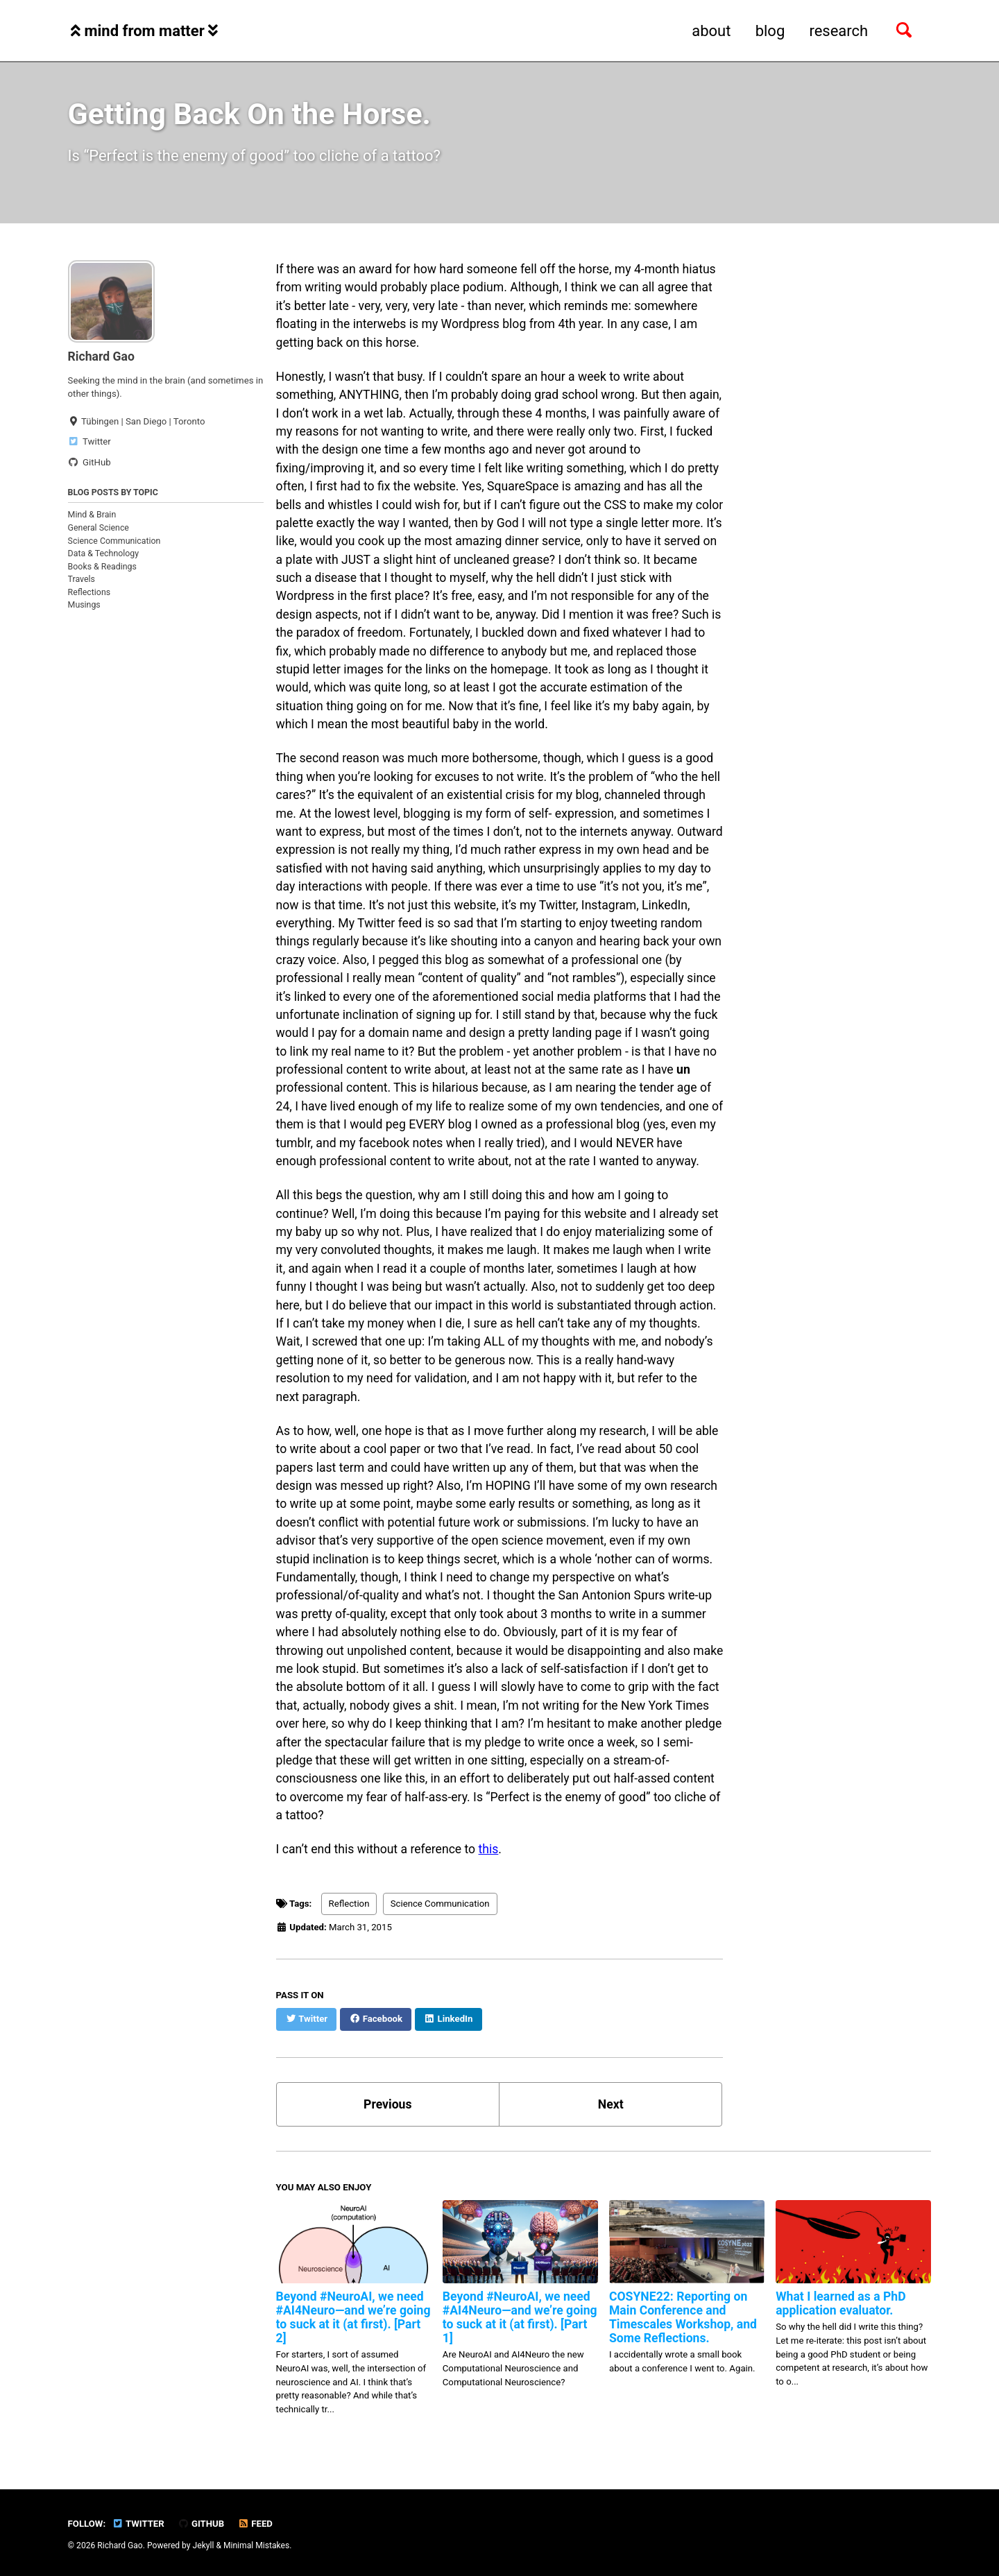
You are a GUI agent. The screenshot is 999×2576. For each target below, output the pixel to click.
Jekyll (203, 2545)
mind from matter (144, 31)
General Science (98, 528)
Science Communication (114, 541)
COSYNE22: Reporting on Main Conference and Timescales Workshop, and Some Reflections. (683, 2317)
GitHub (201, 2523)
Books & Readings (102, 567)
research (838, 31)
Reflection (349, 1903)
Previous (387, 2104)
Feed (255, 2523)
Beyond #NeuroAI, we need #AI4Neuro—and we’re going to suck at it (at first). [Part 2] (353, 2317)
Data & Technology (103, 553)
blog (770, 31)
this (489, 1849)
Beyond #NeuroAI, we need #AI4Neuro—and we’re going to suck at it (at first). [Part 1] (520, 2317)
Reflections (89, 592)
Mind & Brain (92, 515)
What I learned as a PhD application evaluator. (840, 2303)
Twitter (138, 2523)
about (711, 31)
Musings (84, 605)
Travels (81, 579)
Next (611, 2104)
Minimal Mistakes (256, 2545)
